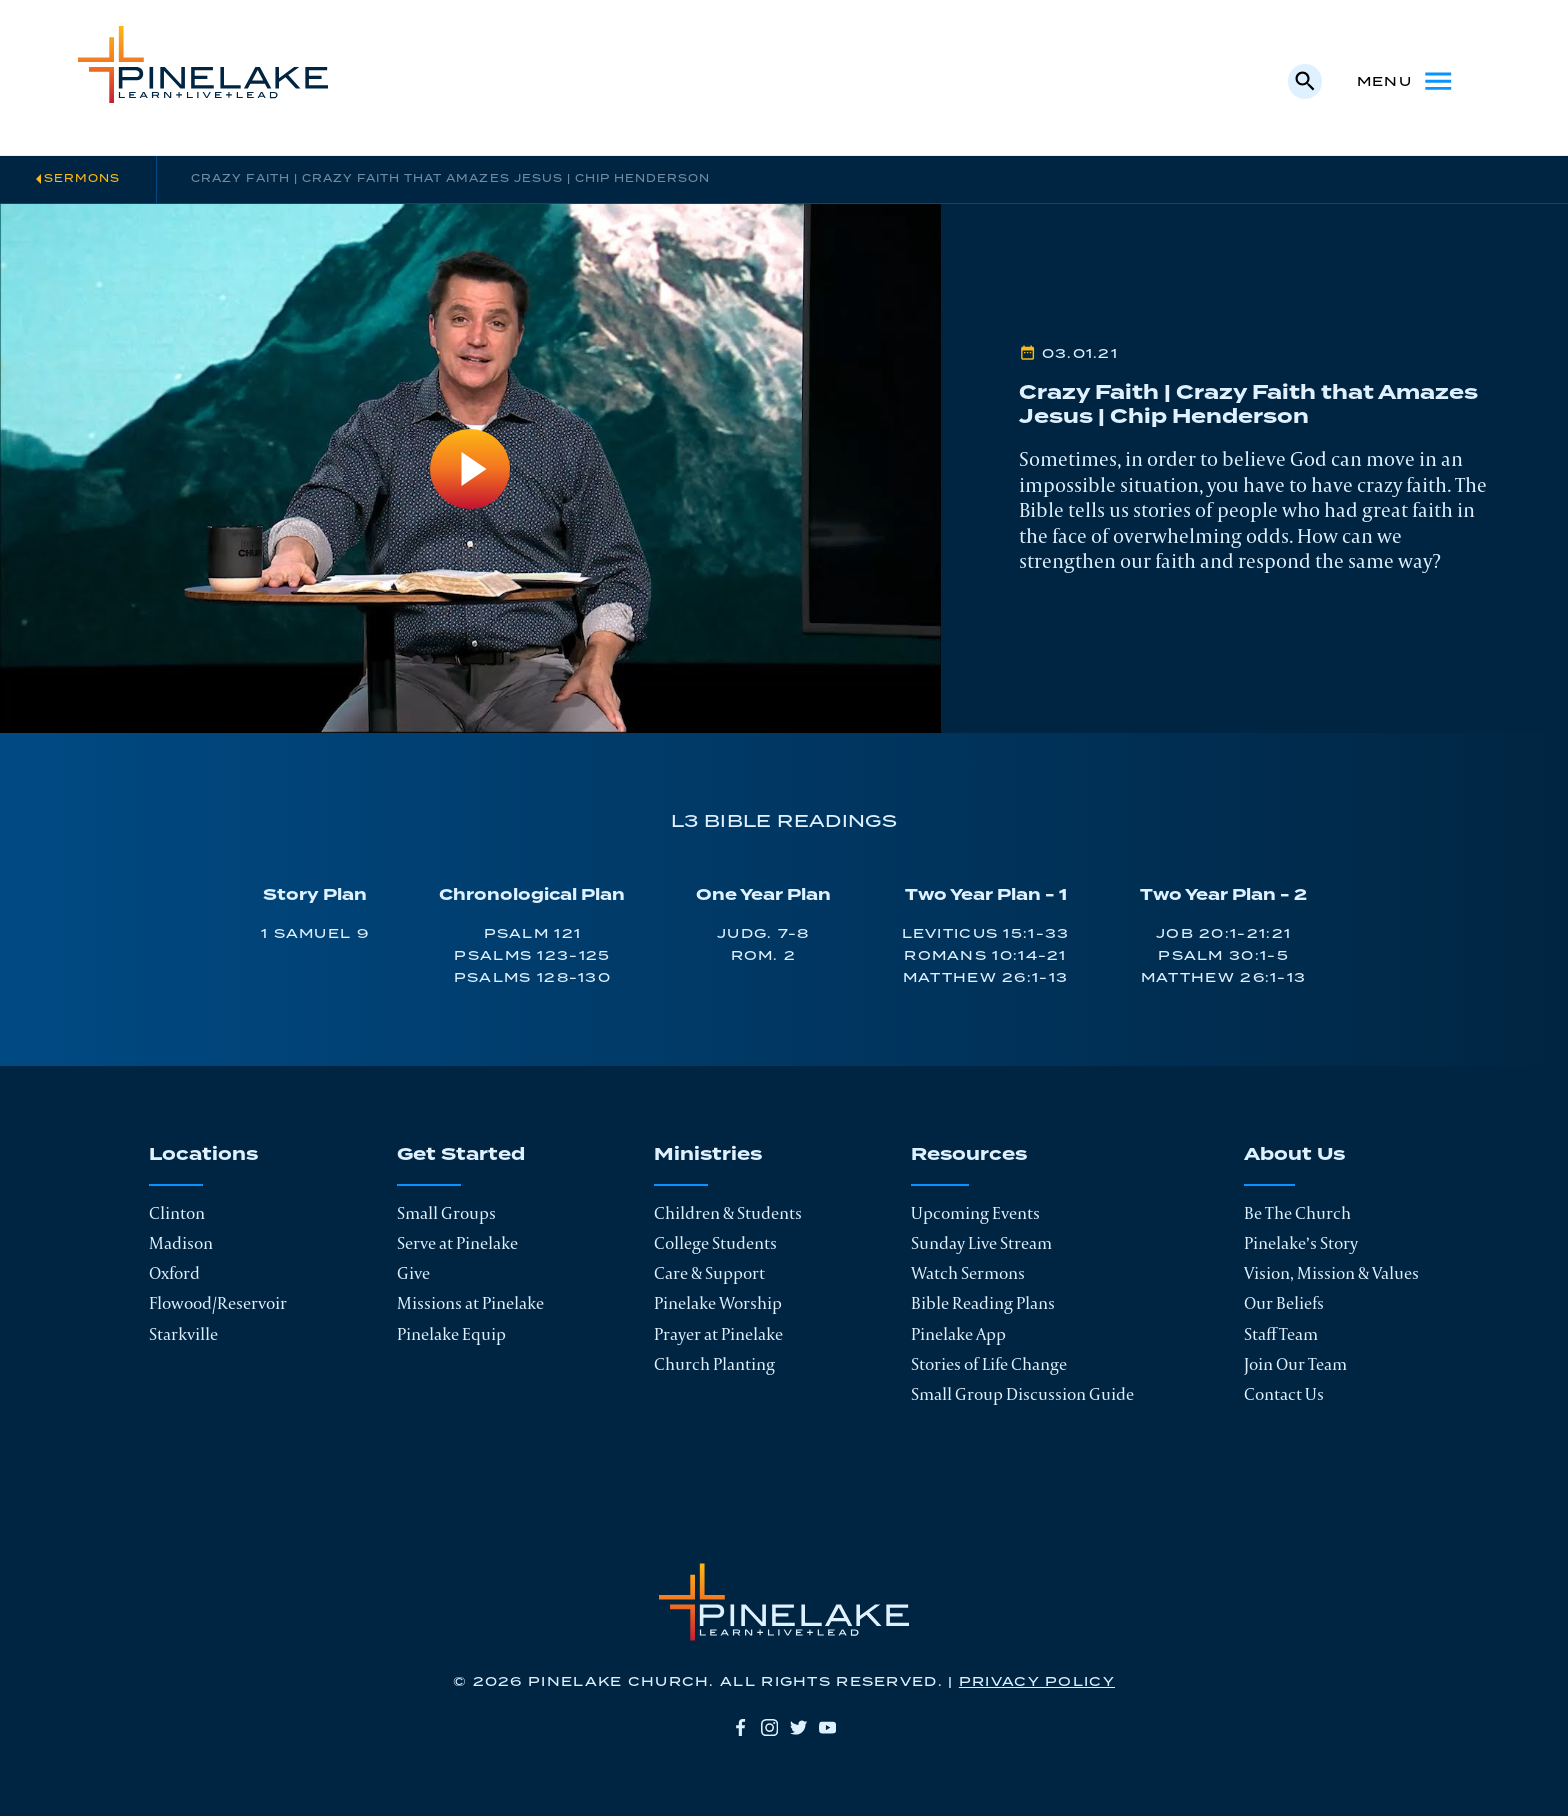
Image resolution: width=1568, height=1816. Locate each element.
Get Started (461, 1156)
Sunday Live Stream (981, 1243)
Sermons (82, 179)
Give (413, 1273)
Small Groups (446, 1213)
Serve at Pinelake (457, 1243)
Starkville (183, 1334)
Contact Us (1284, 1394)
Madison (181, 1243)
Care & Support (709, 1273)
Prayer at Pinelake (718, 1334)
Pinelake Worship (718, 1303)
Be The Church (1297, 1213)
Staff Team (1281, 1334)
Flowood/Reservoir (218, 1303)
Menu (1406, 81)
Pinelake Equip (451, 1334)
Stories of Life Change (989, 1364)
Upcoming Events (975, 1213)
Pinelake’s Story (1301, 1243)
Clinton (177, 1213)
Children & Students (728, 1213)
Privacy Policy (1037, 1682)
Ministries (708, 1156)
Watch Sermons (968, 1273)
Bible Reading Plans (983, 1303)
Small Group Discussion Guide (1022, 1394)
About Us (1294, 1156)
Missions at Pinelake (470, 1303)
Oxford (174, 1273)
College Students (715, 1243)
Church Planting (714, 1364)
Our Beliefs (1284, 1303)
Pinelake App (958, 1334)
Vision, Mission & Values (1331, 1273)
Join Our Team (1295, 1364)
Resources (969, 1156)
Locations (203, 1156)
